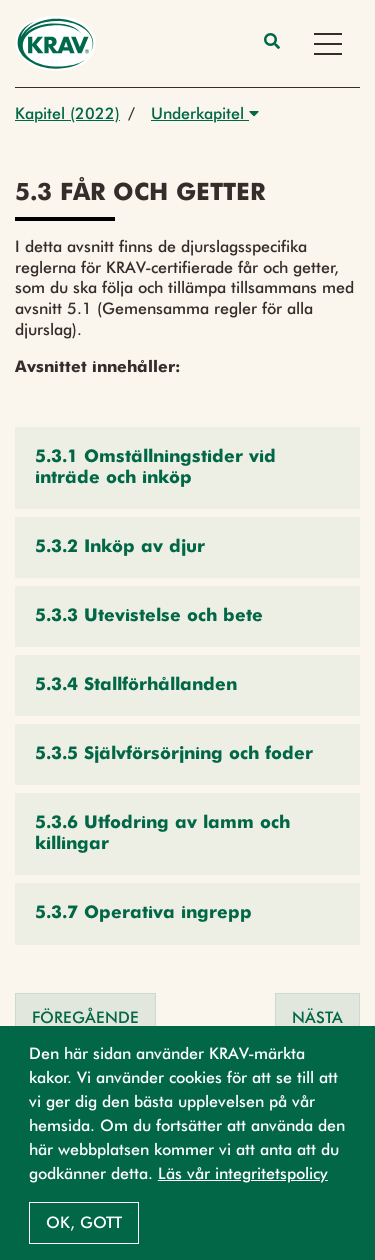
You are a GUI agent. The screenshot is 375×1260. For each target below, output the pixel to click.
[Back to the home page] (55, 43)
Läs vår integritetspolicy (243, 1173)
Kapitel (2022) (67, 113)
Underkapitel (205, 113)
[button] (187, 468)
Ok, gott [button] (84, 1222)
